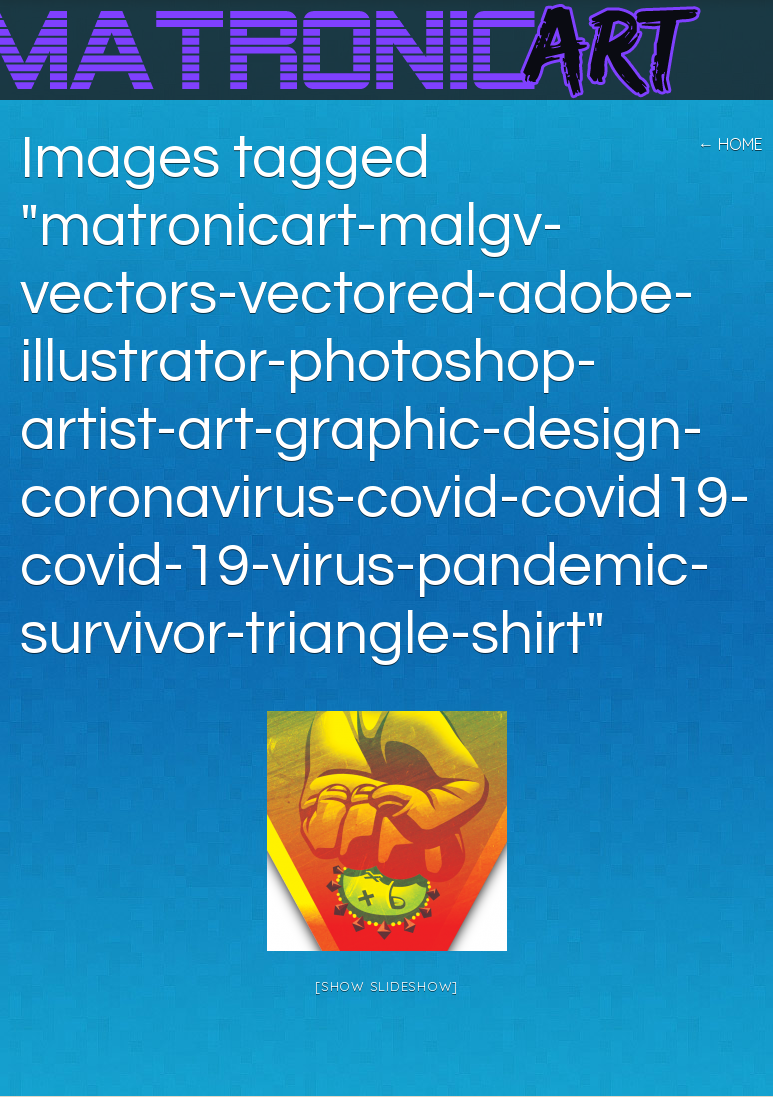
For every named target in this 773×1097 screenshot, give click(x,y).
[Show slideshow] (386, 986)
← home (730, 144)
